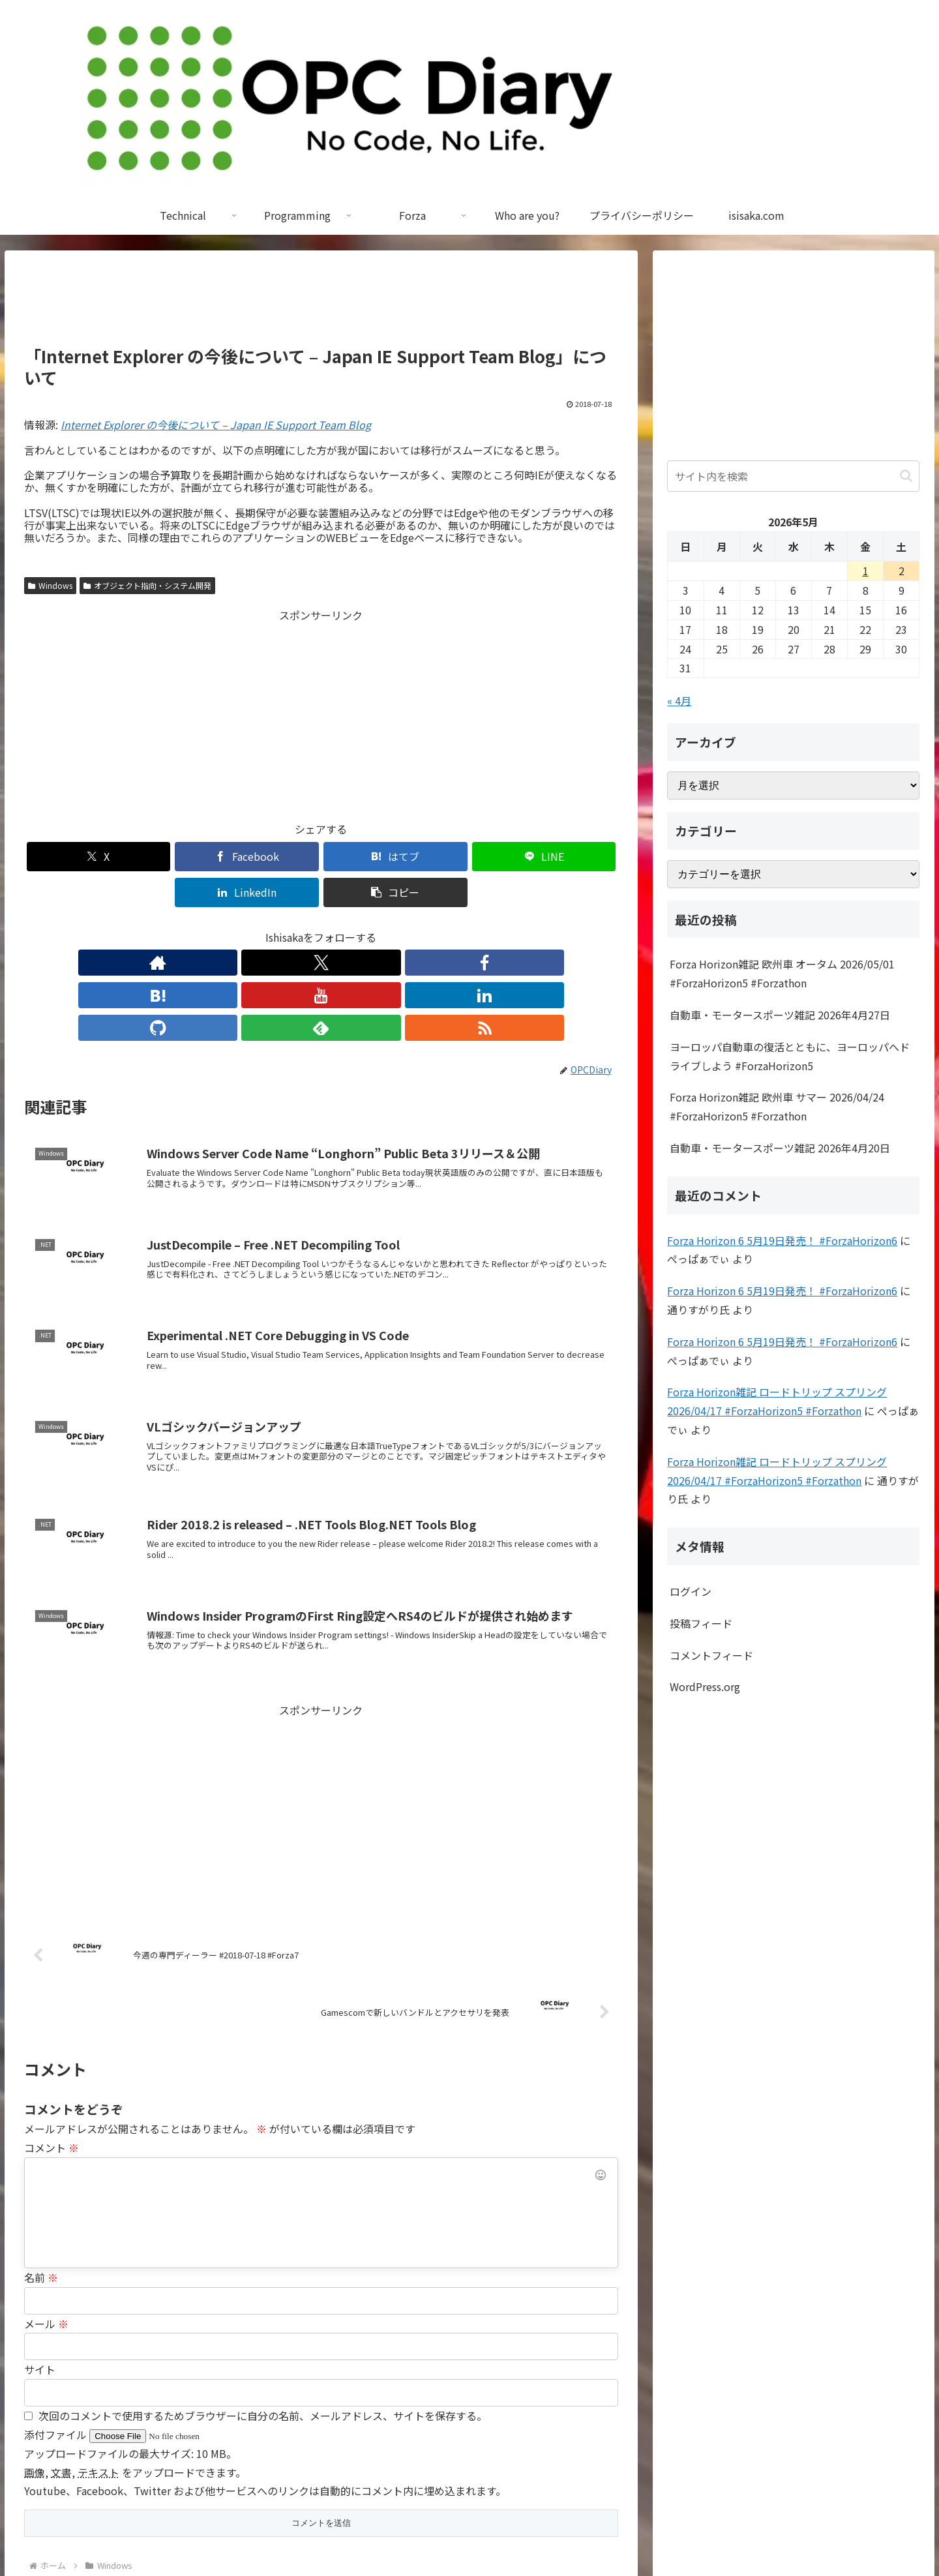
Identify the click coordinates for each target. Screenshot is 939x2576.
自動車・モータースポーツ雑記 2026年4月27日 (780, 1015)
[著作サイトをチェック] (201, 927)
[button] (570, 856)
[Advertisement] (321, 304)
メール (46, 2222)
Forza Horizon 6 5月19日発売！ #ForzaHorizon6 (782, 1240)
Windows (50, 585)
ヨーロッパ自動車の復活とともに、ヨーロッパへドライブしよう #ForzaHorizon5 (790, 1056)
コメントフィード (711, 1655)
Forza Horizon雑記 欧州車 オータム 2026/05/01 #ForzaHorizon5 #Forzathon (782, 973)
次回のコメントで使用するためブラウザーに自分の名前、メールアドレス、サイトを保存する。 (262, 2314)
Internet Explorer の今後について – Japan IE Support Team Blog (216, 424)
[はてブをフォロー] (291, 927)
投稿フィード (701, 1623)
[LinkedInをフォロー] (351, 927)
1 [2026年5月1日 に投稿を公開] (866, 570)
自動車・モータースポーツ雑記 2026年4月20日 (780, 1148)
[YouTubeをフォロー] (321, 927)
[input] (793, 476)
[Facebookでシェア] (171, 856)
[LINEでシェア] (371, 856)
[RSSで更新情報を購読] (441, 927)
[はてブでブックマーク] (271, 856)
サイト (39, 2268)
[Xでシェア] (71, 856)
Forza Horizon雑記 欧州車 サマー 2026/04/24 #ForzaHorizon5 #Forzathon (777, 1106)
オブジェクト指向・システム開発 (147, 585)
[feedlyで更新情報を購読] (411, 927)
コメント (51, 2046)
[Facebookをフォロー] (261, 927)
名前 (41, 2176)
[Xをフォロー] (231, 927)
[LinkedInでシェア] (470, 856)
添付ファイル (56, 2333)
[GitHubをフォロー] (381, 927)
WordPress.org (705, 1686)
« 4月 (679, 700)
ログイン (690, 1591)
